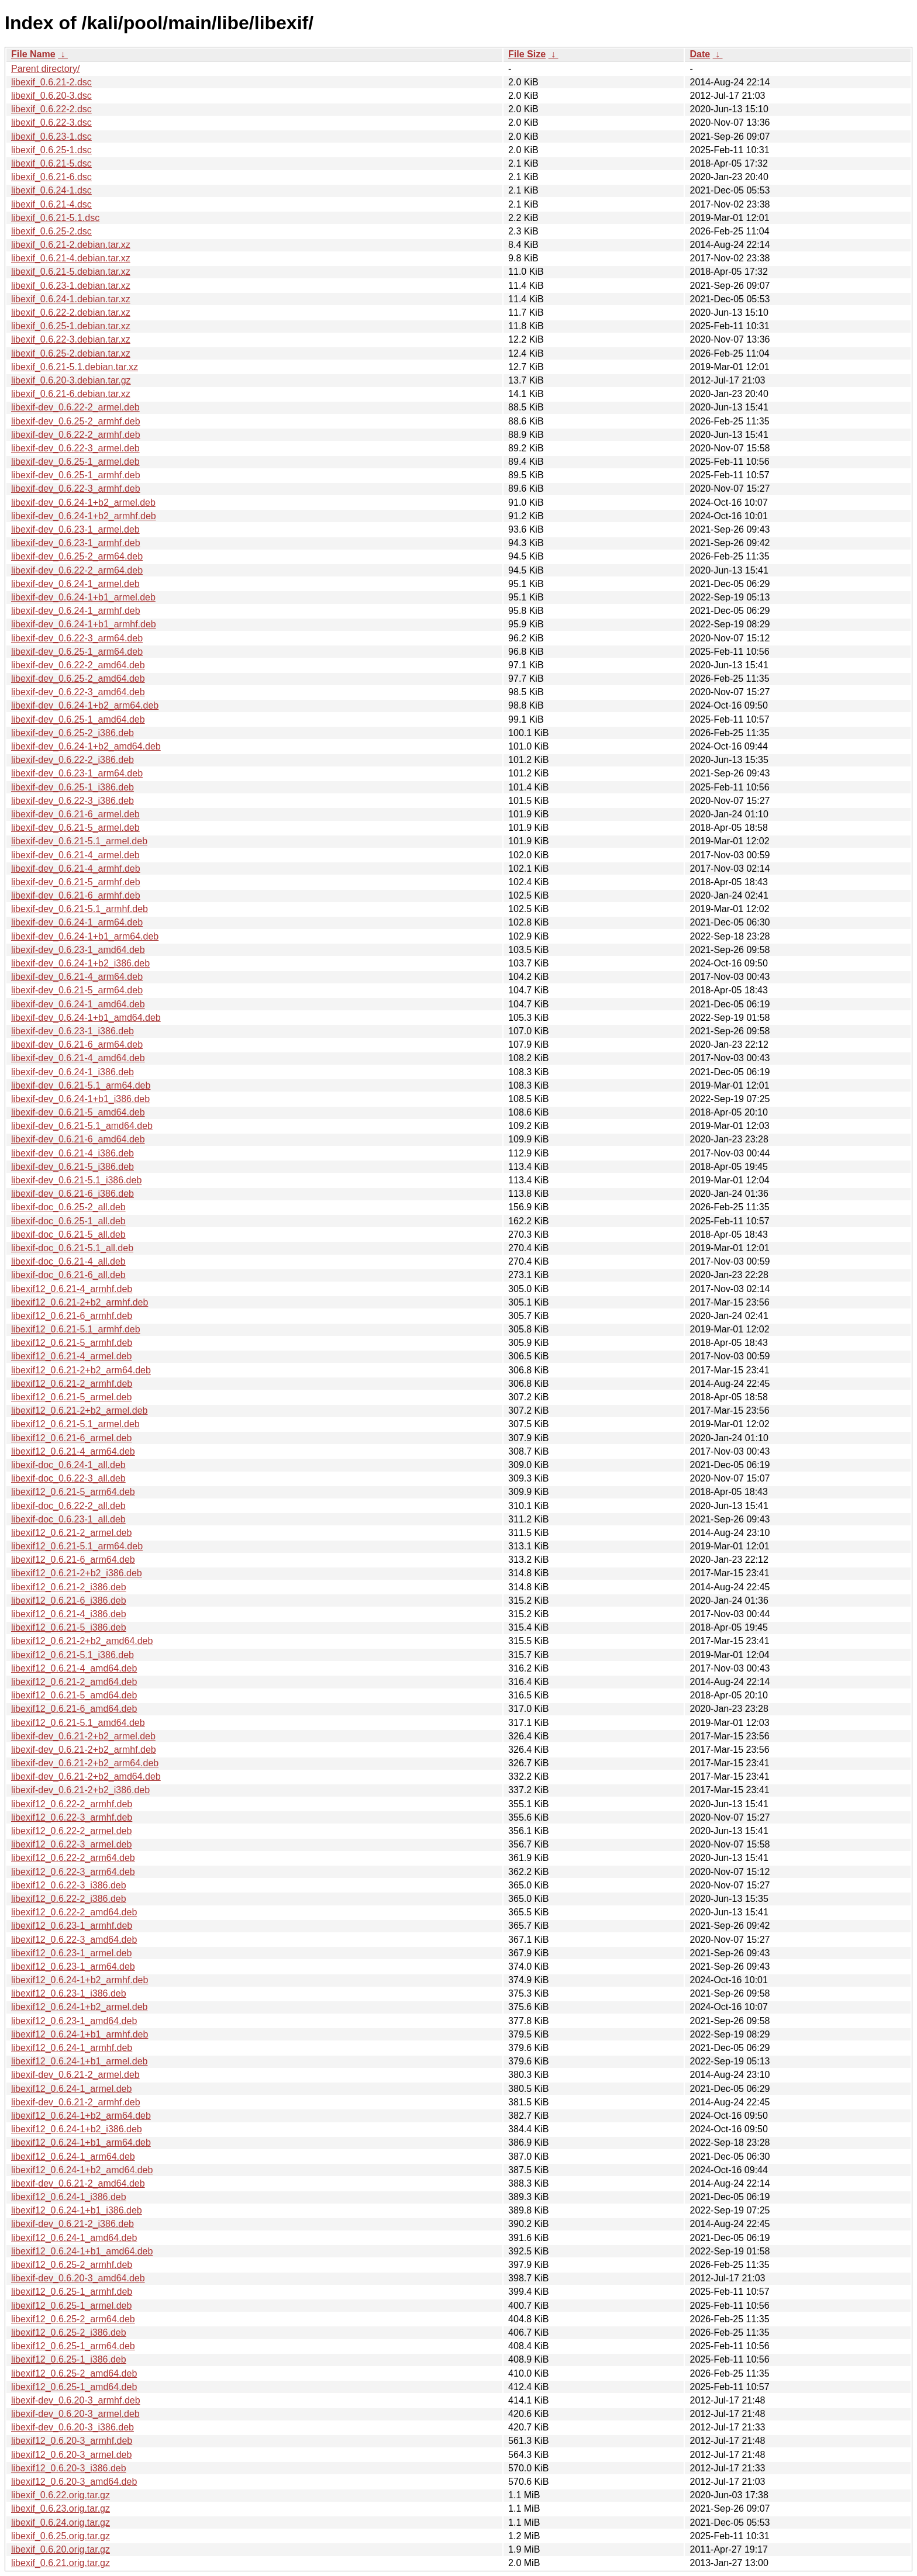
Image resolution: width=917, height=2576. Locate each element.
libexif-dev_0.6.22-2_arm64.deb (77, 570)
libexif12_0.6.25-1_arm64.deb (73, 2346)
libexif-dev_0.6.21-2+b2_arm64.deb (84, 1763)
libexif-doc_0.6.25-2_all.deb (68, 1207)
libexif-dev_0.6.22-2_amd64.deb (78, 665)
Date (700, 54)
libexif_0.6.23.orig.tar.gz (60, 2508)
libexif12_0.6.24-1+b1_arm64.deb (81, 2142)
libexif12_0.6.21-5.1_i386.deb (72, 1655)
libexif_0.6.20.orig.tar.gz (60, 2549)
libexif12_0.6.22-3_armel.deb (71, 1844)
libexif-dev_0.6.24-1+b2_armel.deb (83, 502)
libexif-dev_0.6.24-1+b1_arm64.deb (84, 936)
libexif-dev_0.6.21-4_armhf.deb (75, 868)
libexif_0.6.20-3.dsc (51, 96)
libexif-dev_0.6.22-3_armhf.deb (75, 488)
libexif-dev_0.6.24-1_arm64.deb (77, 922)
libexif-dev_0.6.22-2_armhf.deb (75, 435)
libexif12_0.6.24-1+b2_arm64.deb (81, 2116)
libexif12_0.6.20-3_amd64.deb (74, 2482)
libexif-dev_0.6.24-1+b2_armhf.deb (83, 516)
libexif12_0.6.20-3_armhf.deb (71, 2441)
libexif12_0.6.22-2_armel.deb (71, 1831)
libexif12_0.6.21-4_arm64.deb (73, 1451)
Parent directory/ (45, 69)
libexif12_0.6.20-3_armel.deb (71, 2455)
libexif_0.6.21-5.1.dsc (55, 218)
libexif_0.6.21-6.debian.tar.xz (70, 394)
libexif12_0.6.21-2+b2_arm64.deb (81, 1370)
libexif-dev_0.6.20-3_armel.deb (75, 2414)
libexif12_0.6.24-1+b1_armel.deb (79, 2061)
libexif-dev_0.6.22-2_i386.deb (72, 760)
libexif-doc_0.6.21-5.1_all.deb (72, 1248)
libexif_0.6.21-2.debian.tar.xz (70, 245)
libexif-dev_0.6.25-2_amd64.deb (78, 678)
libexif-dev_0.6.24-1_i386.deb (72, 1072)
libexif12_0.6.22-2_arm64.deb (73, 1858)
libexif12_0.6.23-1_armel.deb (71, 1953)
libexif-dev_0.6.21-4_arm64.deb (77, 977)
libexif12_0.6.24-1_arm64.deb (73, 2156)
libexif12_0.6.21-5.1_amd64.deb (78, 1723)
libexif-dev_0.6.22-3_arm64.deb (77, 638)
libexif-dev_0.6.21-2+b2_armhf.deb (83, 1750)
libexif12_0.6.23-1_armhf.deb (71, 1926)
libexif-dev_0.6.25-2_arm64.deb (77, 556)
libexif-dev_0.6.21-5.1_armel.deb (79, 841)
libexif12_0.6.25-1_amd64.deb (74, 2387)
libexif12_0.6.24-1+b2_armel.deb (79, 2007)
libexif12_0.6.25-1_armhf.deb (71, 2292)
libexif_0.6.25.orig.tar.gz (60, 2536)
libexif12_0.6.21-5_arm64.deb (73, 1492)
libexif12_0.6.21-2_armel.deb (71, 1533)
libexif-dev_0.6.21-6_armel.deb (75, 814)
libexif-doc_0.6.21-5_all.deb (68, 1234)
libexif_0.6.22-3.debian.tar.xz (70, 339)
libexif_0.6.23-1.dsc (51, 136)
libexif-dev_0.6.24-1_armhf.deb (75, 611)
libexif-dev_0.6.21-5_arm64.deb (77, 990)
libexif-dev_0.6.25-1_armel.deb (75, 462)
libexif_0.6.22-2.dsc (51, 109)
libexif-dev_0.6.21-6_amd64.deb (78, 1139)
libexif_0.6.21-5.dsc (51, 163)
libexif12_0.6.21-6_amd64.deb (74, 1709)
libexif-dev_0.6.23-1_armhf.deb (75, 543)
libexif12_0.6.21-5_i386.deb (68, 1627)
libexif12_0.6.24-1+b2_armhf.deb (79, 1980)
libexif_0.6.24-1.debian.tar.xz (70, 299)
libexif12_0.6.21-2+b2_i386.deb (76, 1573)
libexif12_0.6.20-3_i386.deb (68, 2468)
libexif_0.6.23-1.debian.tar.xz (70, 286)
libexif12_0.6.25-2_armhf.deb (71, 2265)
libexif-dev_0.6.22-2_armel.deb (75, 407)
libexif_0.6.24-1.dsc (51, 190)
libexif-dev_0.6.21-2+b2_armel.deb (83, 1736)
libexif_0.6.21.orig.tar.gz (60, 2563)
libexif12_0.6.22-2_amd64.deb (74, 1912)
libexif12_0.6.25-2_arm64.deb (73, 2319)
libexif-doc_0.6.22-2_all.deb (68, 1506)
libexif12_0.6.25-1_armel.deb (71, 2306)
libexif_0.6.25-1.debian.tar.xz (70, 326)
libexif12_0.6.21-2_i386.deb (68, 1587)
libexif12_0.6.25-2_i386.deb (68, 2332)
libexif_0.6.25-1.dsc (51, 150)
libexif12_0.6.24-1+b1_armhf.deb (79, 2034)
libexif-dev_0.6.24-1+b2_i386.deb (80, 963)
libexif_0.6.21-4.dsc (51, 204)
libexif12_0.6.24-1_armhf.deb (71, 2048)
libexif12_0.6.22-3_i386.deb (68, 1885)
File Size (527, 54)
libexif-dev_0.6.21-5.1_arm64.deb (80, 1085)
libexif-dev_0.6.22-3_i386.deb (72, 801)
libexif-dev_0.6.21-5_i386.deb (72, 1167)
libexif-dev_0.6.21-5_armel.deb (75, 828)
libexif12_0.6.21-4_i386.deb (68, 1614)
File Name (33, 54)
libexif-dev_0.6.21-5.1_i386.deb (76, 1180)
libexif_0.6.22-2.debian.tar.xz (70, 312)
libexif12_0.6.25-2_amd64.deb (74, 2373)
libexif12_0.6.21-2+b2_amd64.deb (82, 1641)
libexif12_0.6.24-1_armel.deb (71, 2089)
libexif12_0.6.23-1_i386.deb (68, 1993)
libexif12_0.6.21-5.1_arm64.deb (77, 1546)
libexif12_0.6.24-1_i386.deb (68, 2197)
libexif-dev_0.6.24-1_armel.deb (75, 584)
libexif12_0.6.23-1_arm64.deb (73, 1966)
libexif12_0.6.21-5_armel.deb (71, 1397)
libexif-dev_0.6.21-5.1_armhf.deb (79, 909)
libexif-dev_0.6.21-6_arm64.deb (77, 1044)
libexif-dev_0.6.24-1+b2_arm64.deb (84, 705)
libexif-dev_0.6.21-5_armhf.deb (75, 882)
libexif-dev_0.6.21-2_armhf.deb (75, 2102)
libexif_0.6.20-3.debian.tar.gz (71, 380)
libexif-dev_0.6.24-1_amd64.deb (78, 1004)
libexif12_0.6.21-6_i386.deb (68, 1600)
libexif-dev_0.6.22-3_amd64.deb (78, 692)
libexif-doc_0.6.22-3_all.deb (68, 1478)
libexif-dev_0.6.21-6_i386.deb (72, 1194)
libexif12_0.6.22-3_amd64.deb (74, 1940)
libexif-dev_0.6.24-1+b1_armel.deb (83, 597)
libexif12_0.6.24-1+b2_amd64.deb (82, 2170)
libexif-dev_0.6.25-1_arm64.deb (77, 652)
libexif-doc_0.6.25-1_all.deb (68, 1221)
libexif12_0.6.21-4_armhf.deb (71, 1289)
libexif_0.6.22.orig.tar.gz (60, 2495)
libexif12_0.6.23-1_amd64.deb (74, 2021)
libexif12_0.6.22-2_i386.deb (68, 1899)
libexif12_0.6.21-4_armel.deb (71, 1356)
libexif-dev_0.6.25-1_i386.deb (72, 787)
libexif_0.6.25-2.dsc (51, 231)
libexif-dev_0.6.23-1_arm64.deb (77, 773)
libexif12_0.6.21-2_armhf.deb (71, 1384)
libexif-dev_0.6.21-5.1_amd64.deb (82, 1126)
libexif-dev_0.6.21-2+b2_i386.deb (80, 1790)
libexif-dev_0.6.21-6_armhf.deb (75, 895)
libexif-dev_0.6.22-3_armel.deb (75, 448)
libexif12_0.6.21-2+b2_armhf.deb (79, 1302)
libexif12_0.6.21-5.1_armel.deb (75, 1424)
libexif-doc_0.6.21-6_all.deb (68, 1275)
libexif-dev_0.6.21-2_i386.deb (72, 2224)
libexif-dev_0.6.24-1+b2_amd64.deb (86, 746)
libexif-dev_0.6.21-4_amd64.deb (78, 1058)
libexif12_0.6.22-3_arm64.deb (73, 1872)
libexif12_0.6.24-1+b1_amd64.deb (82, 2251)
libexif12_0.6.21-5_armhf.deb (71, 1343)
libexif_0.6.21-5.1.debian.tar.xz (74, 367)
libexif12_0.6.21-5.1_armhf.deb (75, 1329)
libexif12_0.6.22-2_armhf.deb (71, 1804)
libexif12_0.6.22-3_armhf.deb (71, 1817)
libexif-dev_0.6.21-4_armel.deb (75, 855)
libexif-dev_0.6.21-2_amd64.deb (78, 2183)
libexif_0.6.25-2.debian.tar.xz (70, 353)
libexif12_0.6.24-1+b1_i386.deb (76, 2210)
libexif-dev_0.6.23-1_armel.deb (75, 529)
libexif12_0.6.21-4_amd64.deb (74, 1668)
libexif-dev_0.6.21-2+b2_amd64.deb (86, 1776)
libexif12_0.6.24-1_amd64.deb (74, 2238)
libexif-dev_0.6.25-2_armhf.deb (75, 421)
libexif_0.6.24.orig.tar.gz (60, 2522)
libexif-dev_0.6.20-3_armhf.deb (75, 2400)
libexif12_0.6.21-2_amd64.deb (74, 1682)
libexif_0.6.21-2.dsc (51, 82)
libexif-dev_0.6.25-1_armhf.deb (75, 475)
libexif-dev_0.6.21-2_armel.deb (75, 2075)
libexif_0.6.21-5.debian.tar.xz (70, 272)
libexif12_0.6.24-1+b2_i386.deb (76, 2129)
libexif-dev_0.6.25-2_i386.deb (72, 733)
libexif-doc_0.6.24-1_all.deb (68, 1465)
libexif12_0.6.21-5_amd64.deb (74, 1695)
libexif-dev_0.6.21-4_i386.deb (72, 1153)
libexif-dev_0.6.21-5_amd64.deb (78, 1112)
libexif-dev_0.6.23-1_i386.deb (72, 1031)
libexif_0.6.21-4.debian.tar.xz (70, 258)
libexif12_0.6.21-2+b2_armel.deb (79, 1410)
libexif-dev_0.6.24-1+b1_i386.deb (80, 1099)
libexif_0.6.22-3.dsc (51, 122)
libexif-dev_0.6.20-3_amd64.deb (78, 2278)
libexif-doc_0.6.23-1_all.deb (68, 1519)
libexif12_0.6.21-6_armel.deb (71, 1438)
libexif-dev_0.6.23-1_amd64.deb (78, 950)
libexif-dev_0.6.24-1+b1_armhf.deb (83, 624)
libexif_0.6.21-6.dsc (51, 177)
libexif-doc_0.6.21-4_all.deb (68, 1261)
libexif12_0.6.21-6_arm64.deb (73, 1560)
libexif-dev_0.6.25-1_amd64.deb (78, 719)
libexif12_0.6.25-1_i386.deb (68, 2359)
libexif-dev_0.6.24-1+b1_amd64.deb (86, 1018)
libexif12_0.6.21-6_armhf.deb (71, 1316)
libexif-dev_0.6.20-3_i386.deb (72, 2427)
